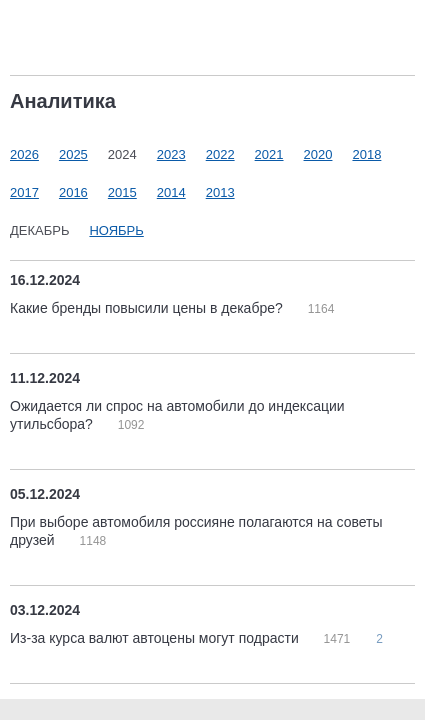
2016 (73, 192)
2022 (220, 154)
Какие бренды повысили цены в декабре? (148, 308)
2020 (318, 154)
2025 (73, 154)
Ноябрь (116, 230)
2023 (171, 154)
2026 (24, 154)
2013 (220, 192)
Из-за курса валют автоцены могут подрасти (156, 638)
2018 (366, 154)
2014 (171, 192)
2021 (269, 154)
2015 (122, 192)
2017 (24, 192)
